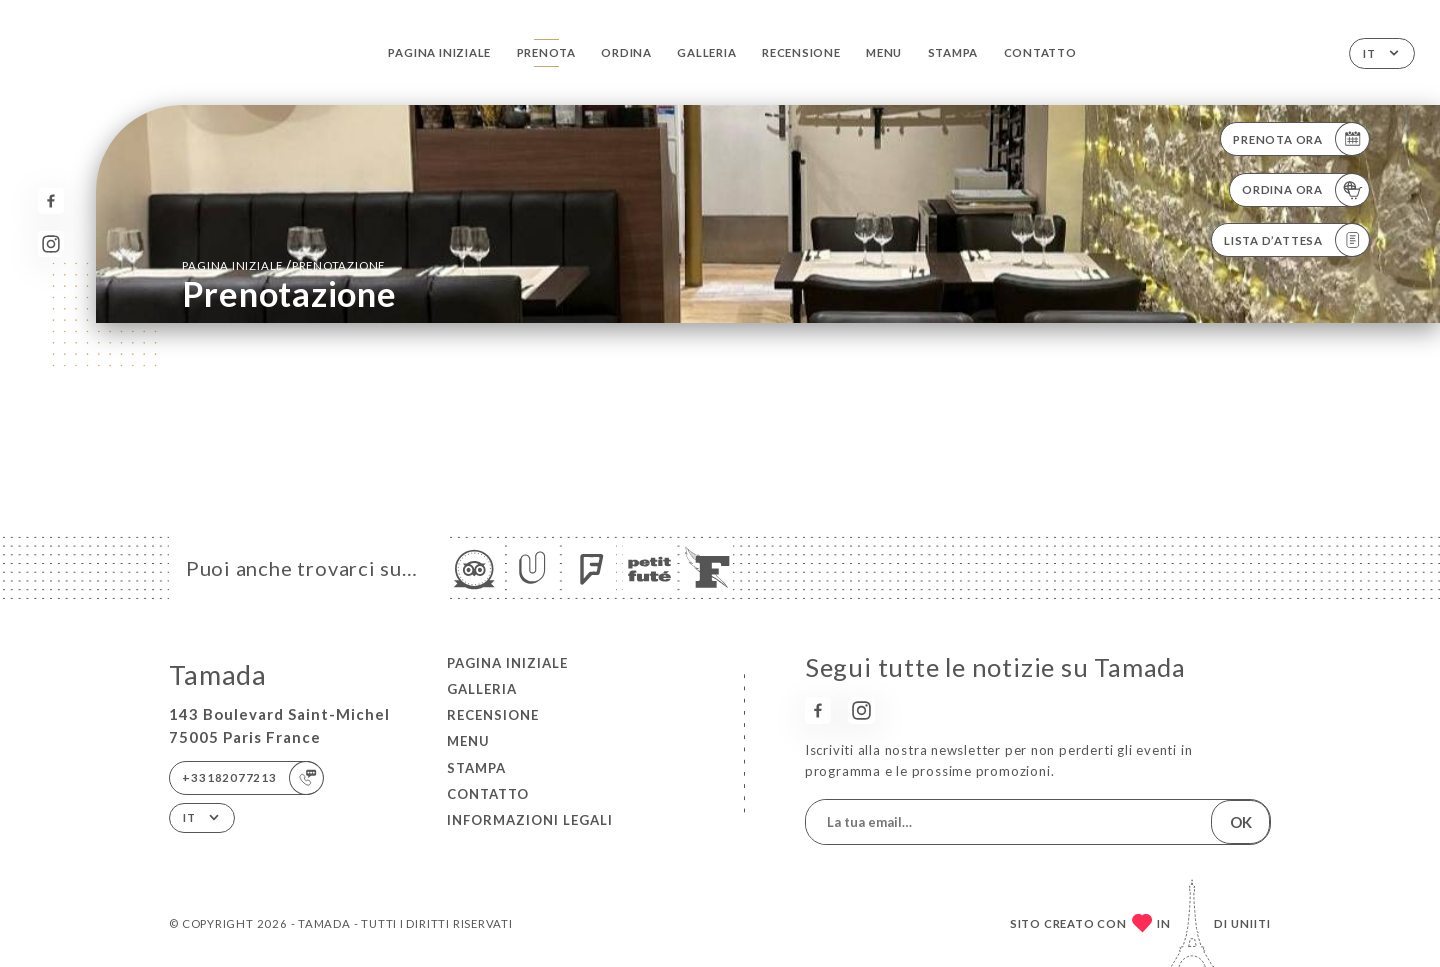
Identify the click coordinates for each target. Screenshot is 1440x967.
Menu (884, 52)
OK (1241, 822)
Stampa (953, 52)
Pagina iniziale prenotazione (283, 265)
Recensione (801, 52)
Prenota (547, 52)
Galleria (706, 52)
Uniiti (1251, 923)
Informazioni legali (530, 820)
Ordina (626, 52)
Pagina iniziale (439, 52)
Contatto (1040, 52)
